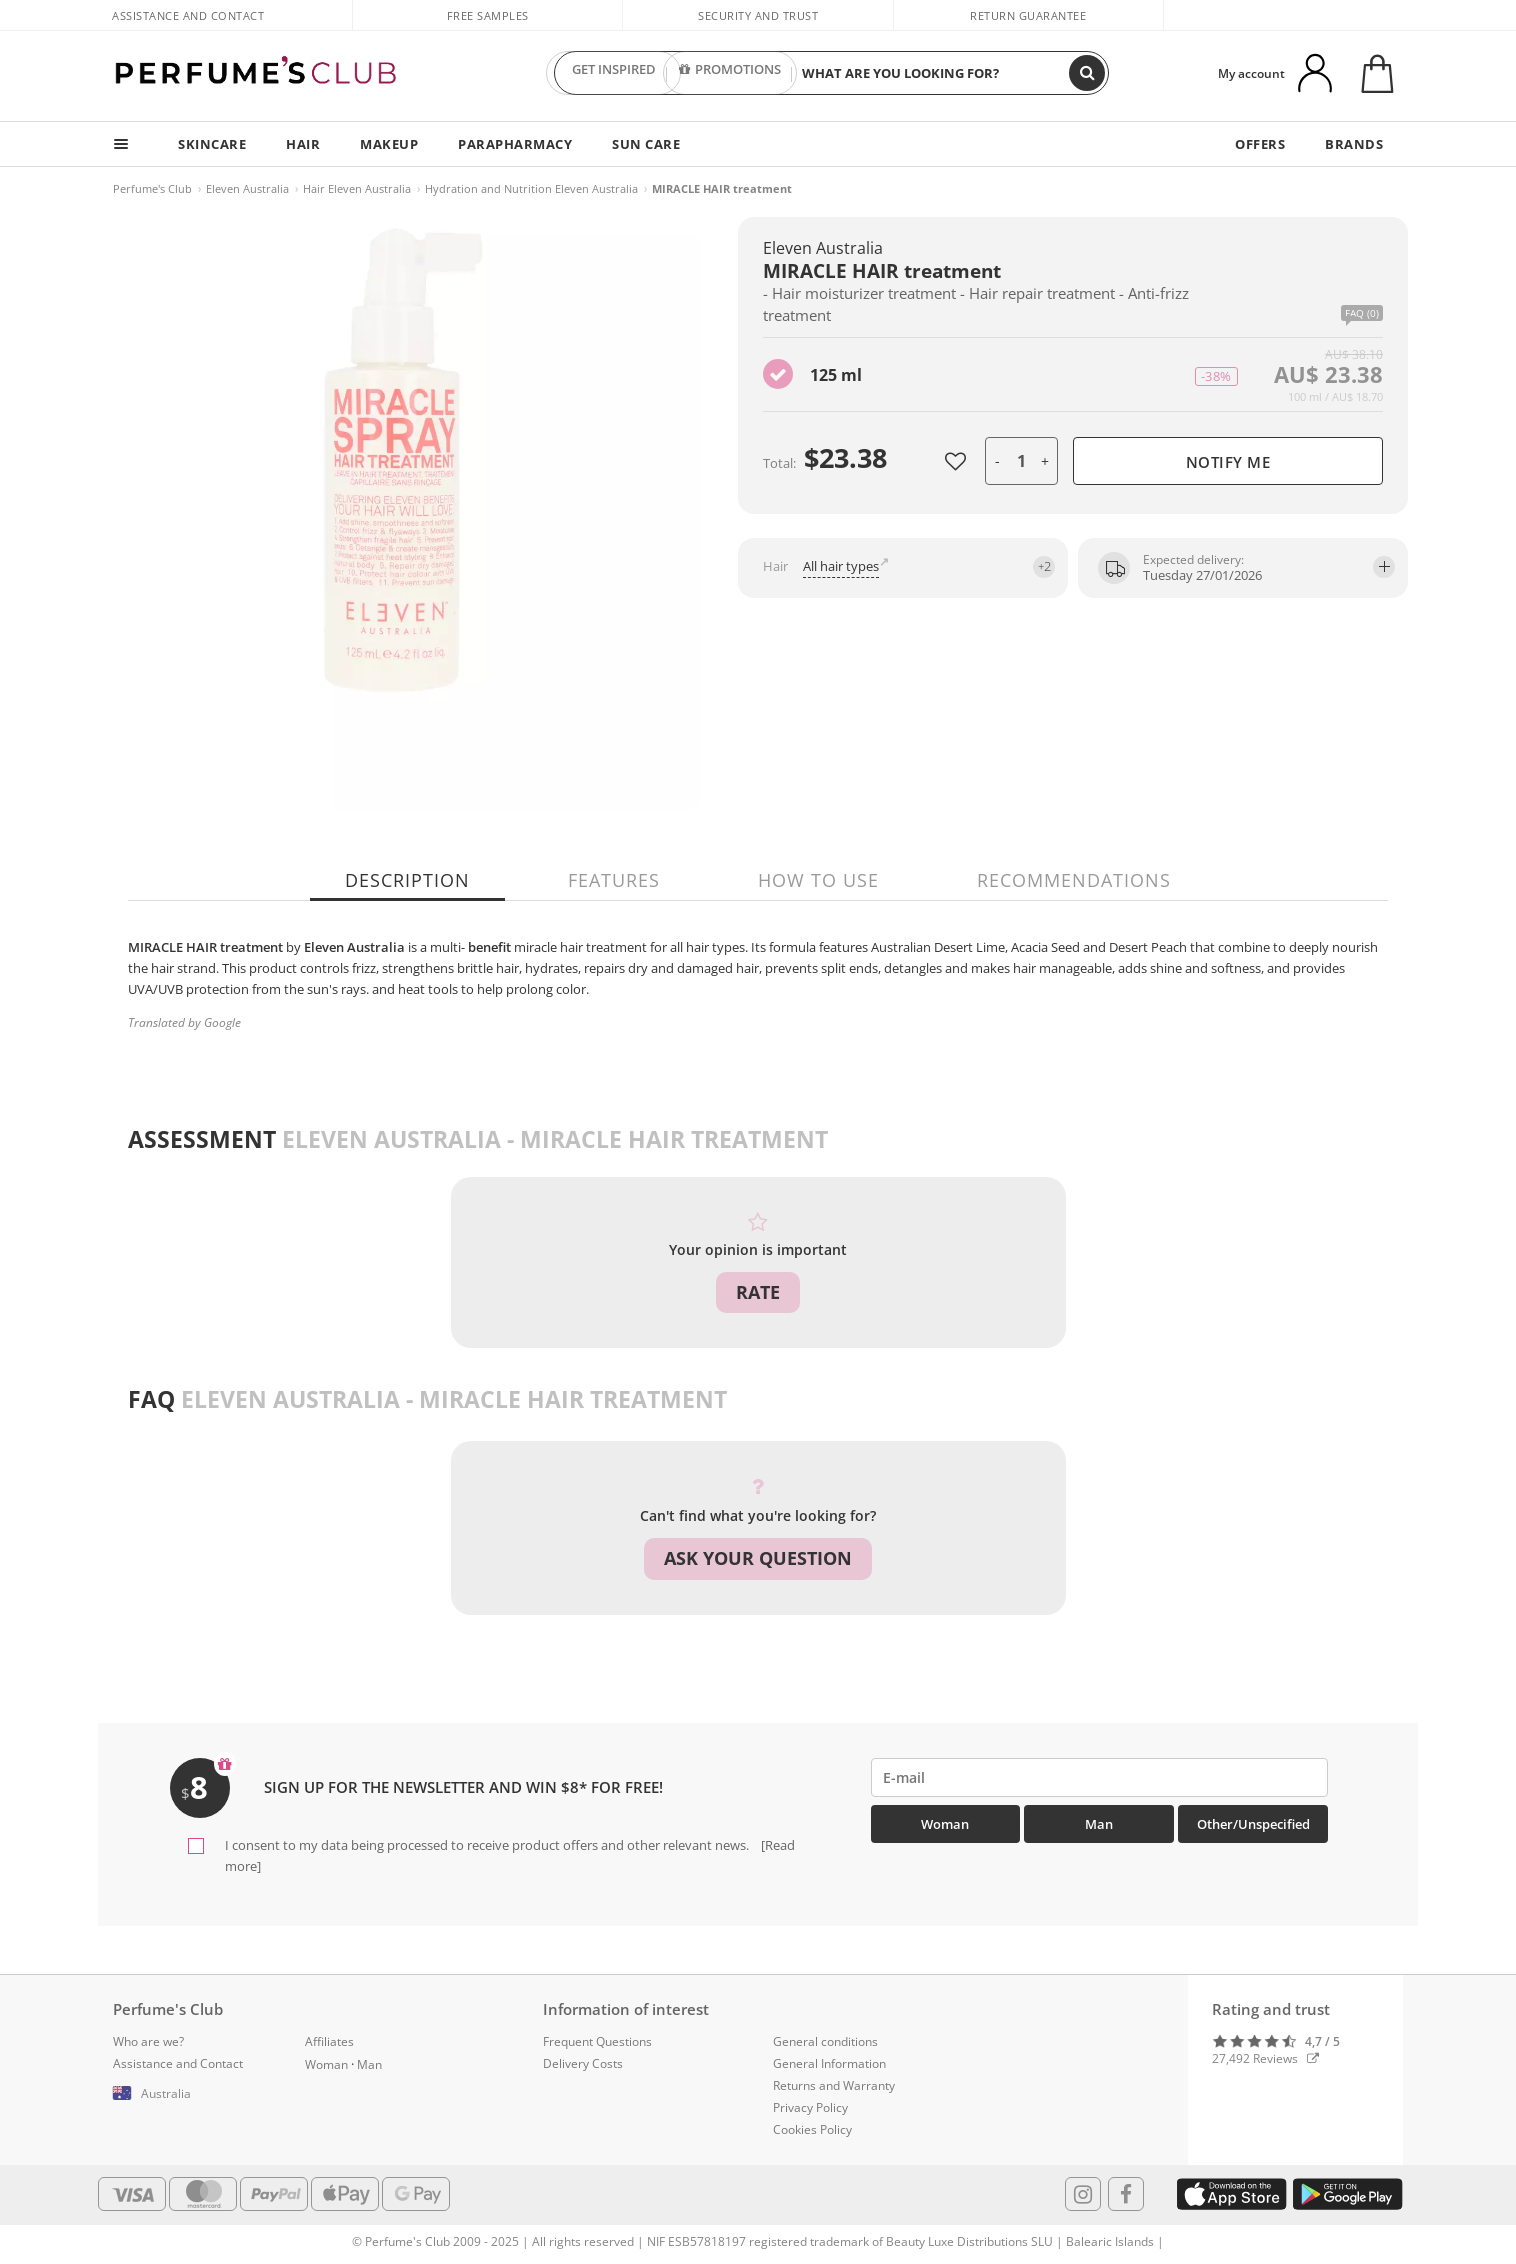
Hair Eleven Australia (357, 188)
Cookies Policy (812, 2129)
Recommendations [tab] (1074, 880)
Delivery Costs (583, 2063)
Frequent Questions (597, 2041)
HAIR (303, 144)
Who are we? (148, 2041)
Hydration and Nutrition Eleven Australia (531, 188)
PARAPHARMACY (515, 144)
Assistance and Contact (188, 15)
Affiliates (329, 2041)
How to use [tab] (818, 880)
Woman (945, 1824)
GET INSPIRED (614, 73)
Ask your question (758, 1558)
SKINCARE (212, 144)
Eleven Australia (247, 188)
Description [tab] (407, 880)
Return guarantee (1028, 15)
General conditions (825, 2041)
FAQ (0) (1362, 313)
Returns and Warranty (834, 2085)
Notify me (1228, 462)
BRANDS (1354, 144)
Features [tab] (614, 880)
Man (1099, 1824)
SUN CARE (646, 144)
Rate (758, 1292)
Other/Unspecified (1253, 1824)
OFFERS (1260, 144)
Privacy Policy (810, 2107)
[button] (194, 2094)
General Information (829, 2063)
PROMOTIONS (730, 73)
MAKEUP (389, 144)
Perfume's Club (152, 188)
